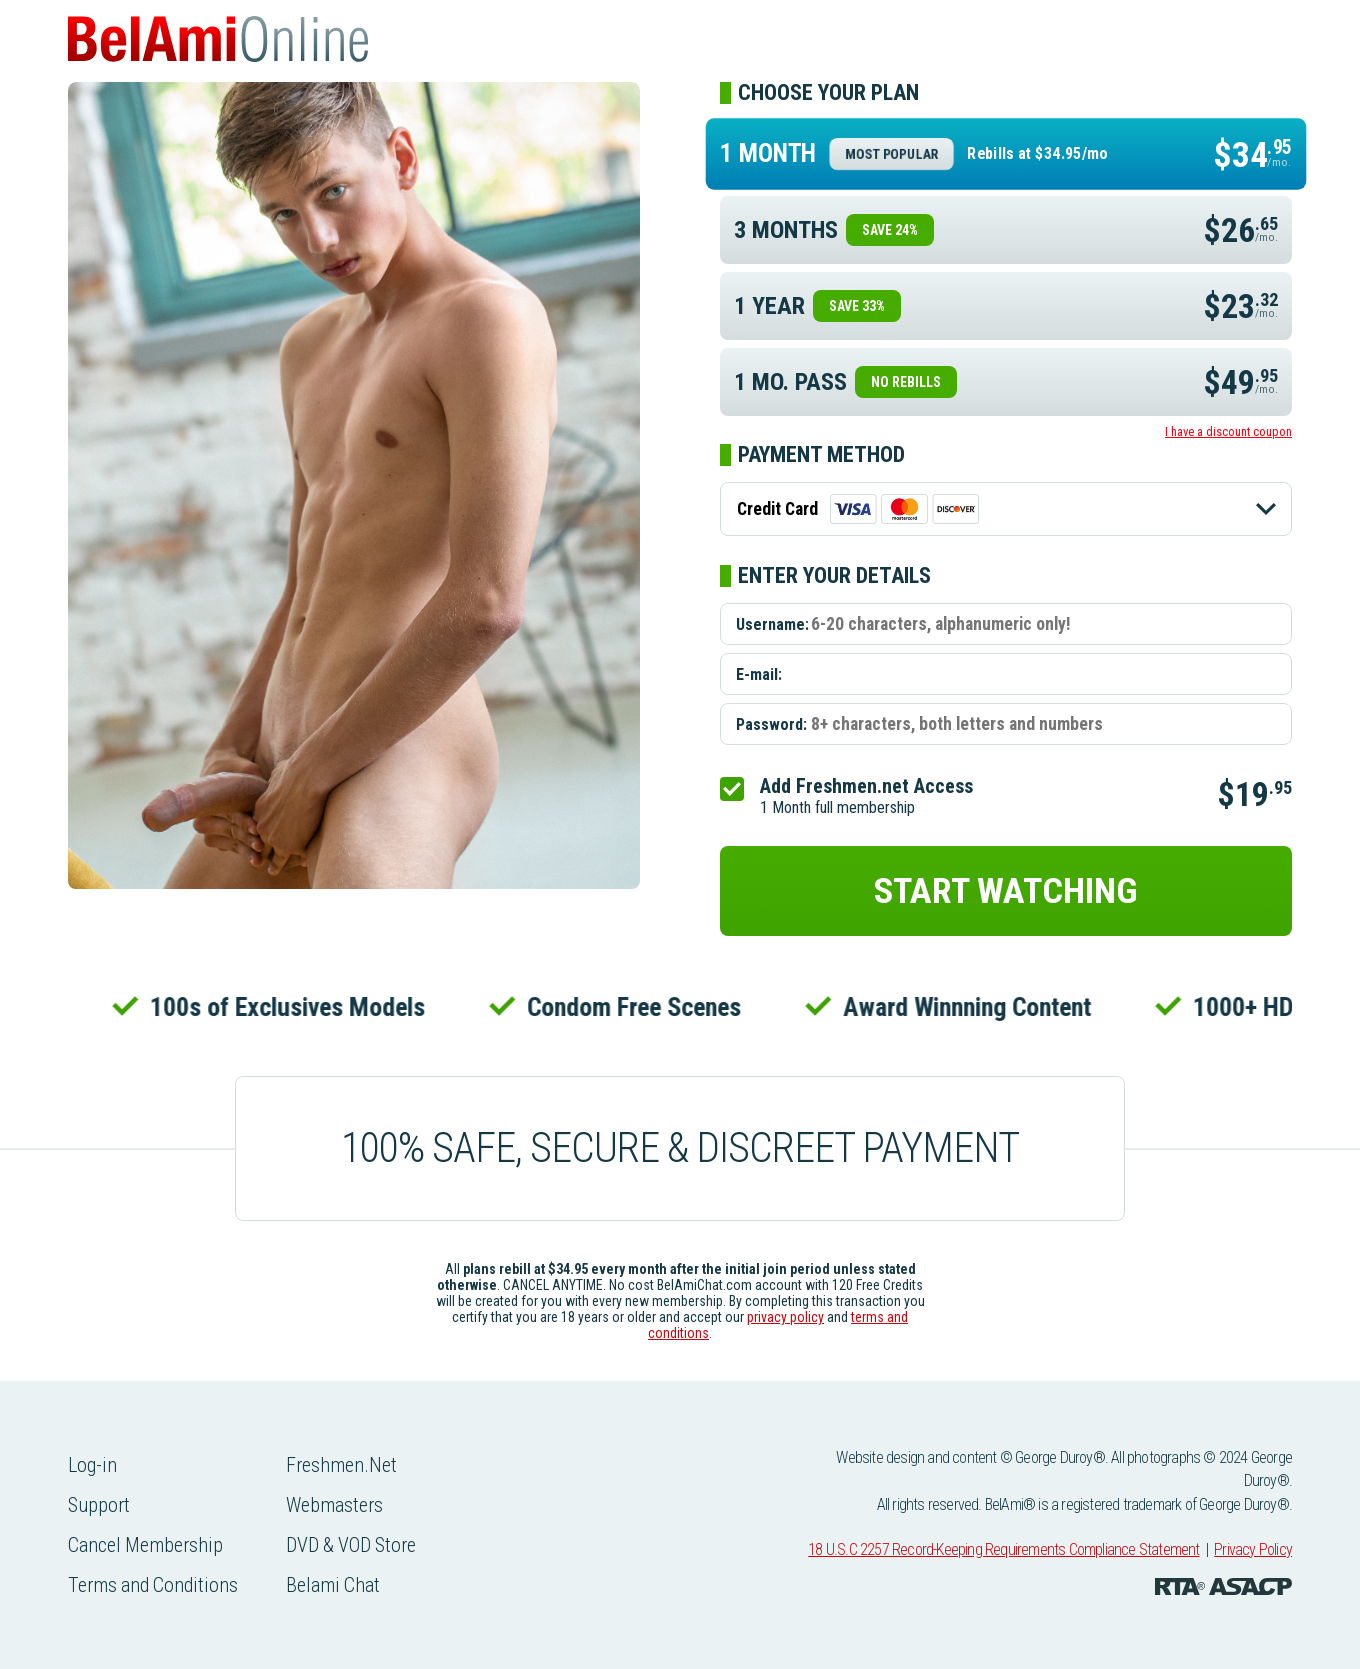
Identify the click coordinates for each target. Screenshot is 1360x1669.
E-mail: (759, 674)
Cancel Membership (147, 1545)
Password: (771, 724)
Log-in (92, 1465)
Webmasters (338, 1505)
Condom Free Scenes (645, 1007)
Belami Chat (336, 1585)
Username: (772, 624)
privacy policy (785, 1317)
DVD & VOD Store (356, 1545)
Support (99, 1505)
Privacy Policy (1253, 1549)
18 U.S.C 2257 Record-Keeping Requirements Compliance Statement (1003, 1549)
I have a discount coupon (1228, 431)
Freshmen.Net (345, 1465)
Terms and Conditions (154, 1585)
